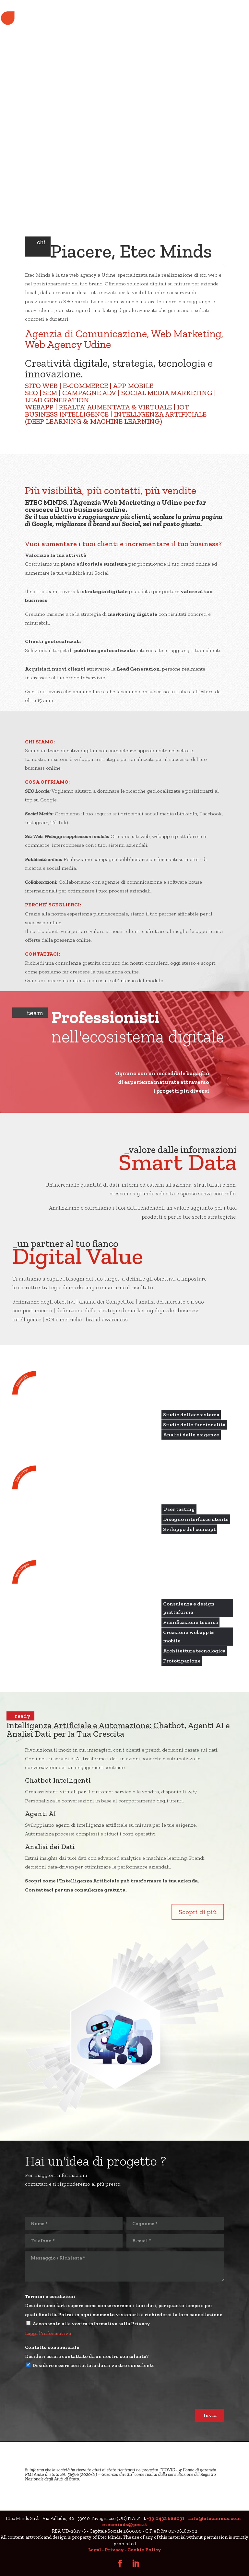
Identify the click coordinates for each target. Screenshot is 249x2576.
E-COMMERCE (85, 385)
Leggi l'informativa (48, 2333)
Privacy (114, 2550)
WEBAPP (39, 407)
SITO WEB (41, 385)
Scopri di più (198, 1912)
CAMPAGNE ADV (89, 392)
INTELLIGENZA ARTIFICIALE (160, 414)
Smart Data (177, 1162)
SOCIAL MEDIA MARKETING (166, 392)
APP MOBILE (133, 385)
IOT (183, 407)
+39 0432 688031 (165, 2518)
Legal (94, 2550)
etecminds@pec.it (124, 2524)
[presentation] (74, 2396)
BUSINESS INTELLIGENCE (67, 414)
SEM (50, 392)
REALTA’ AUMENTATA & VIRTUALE (115, 407)
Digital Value (77, 1256)
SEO (31, 392)
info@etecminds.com (214, 2518)
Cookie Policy (144, 2550)
